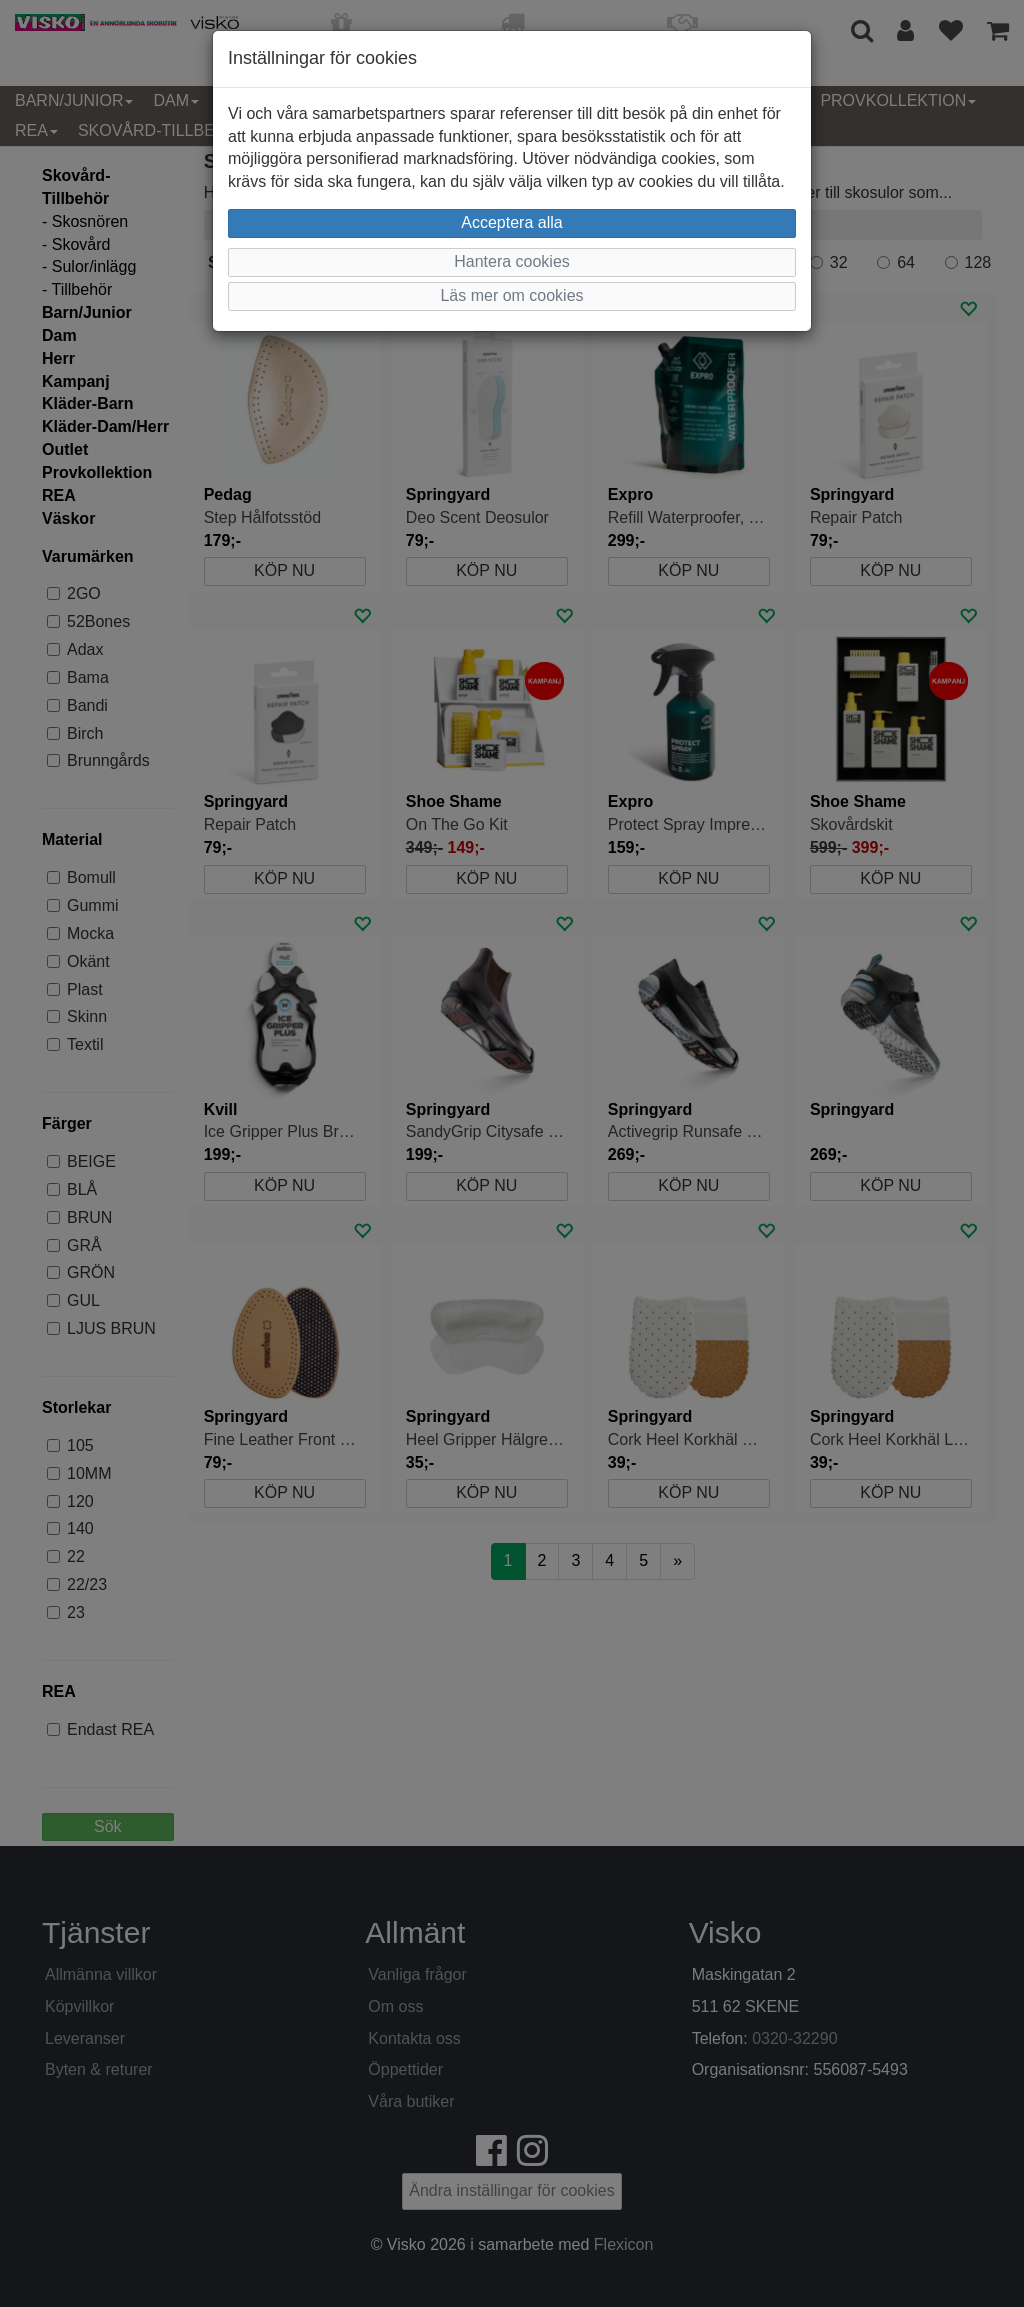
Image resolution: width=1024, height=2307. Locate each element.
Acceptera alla (511, 222)
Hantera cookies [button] (512, 261)
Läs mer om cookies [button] (511, 295)
